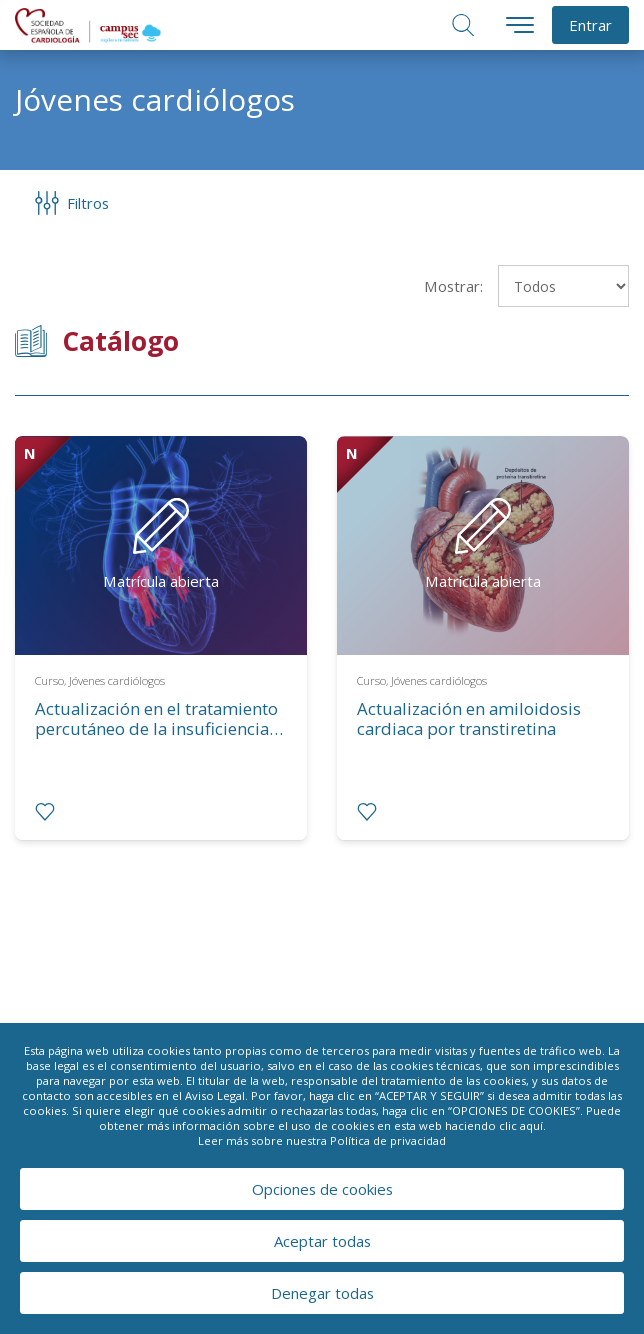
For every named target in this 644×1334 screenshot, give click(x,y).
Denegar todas (322, 1293)
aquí (531, 1125)
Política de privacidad (388, 1140)
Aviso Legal (215, 1095)
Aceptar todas (322, 1241)
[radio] (45, 812)
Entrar (590, 25)
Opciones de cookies (322, 1189)
